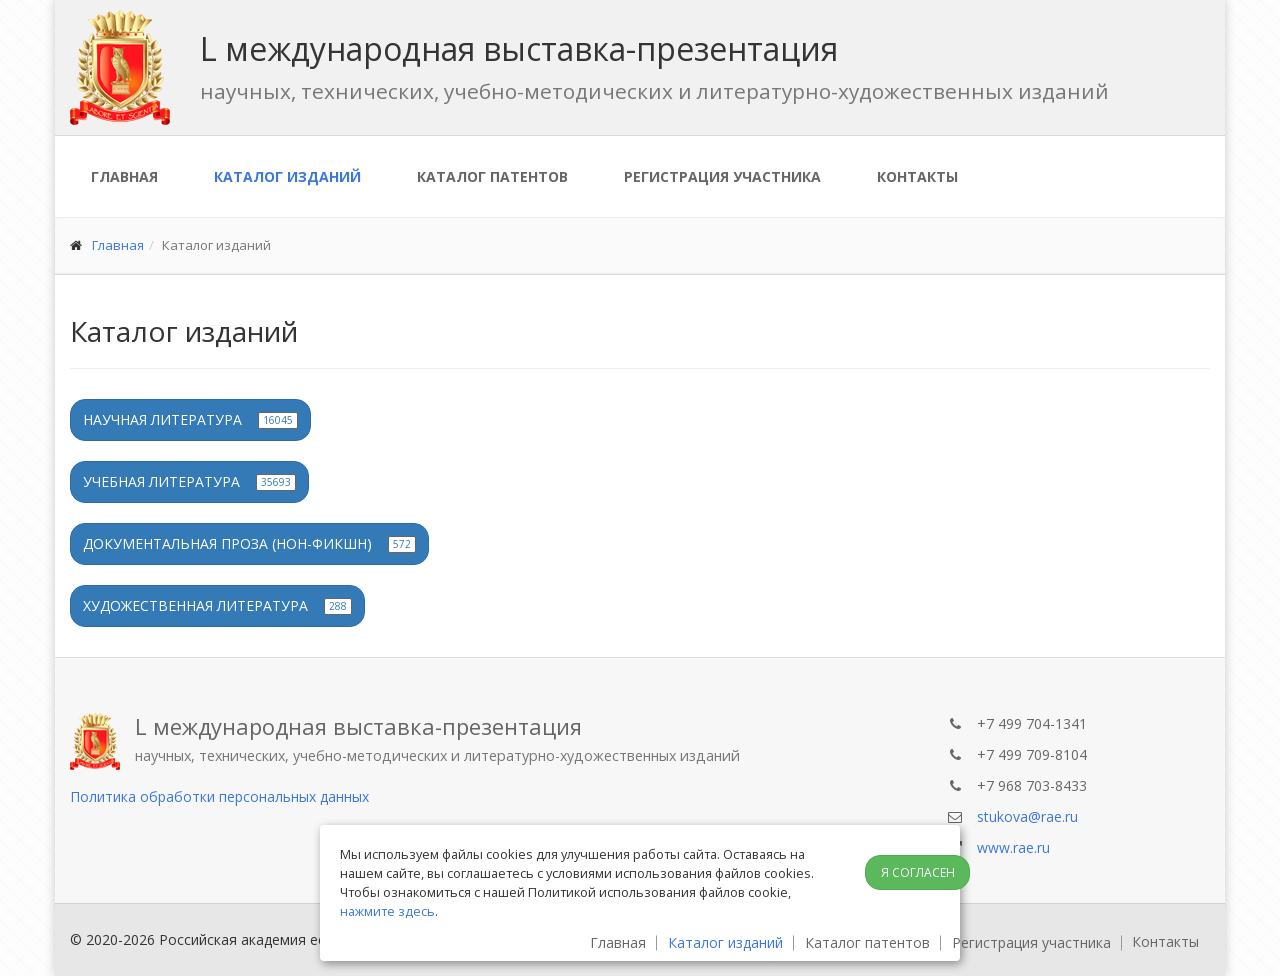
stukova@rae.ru (1027, 816)
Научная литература (190, 419)
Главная (124, 176)
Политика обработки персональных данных (219, 796)
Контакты (917, 176)
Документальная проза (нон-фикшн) (249, 543)
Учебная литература (189, 481)
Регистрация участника (722, 176)
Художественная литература (217, 605)
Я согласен (918, 872)
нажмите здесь (387, 911)
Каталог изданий (287, 176)
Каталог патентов (492, 176)
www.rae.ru (1013, 847)
